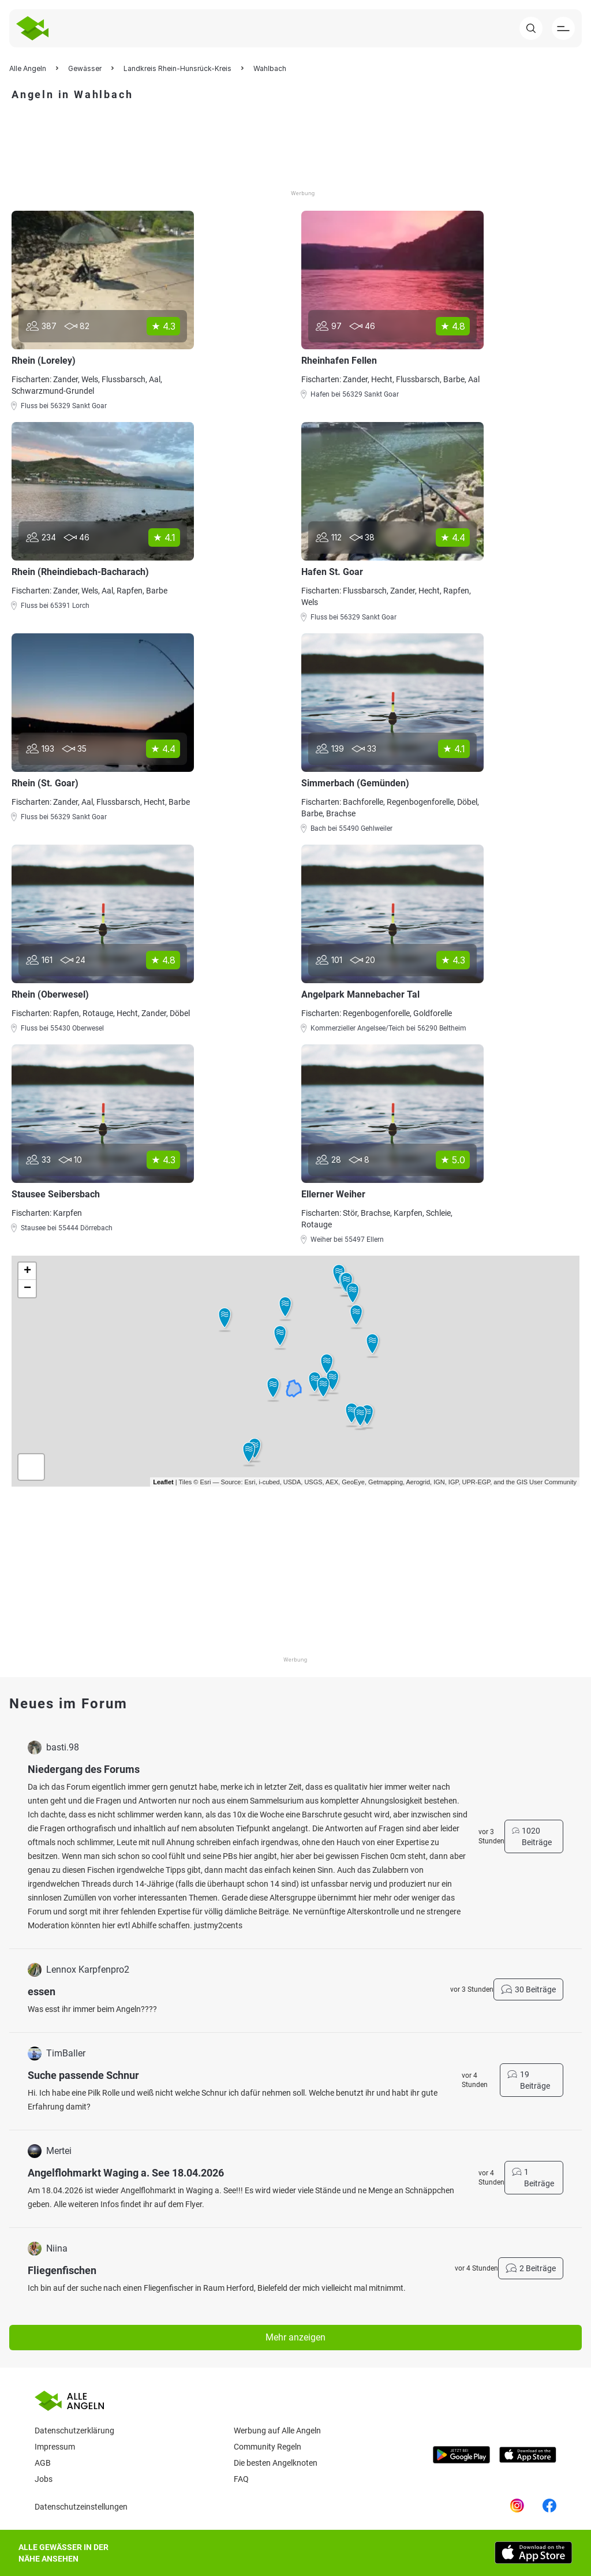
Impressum (55, 2446)
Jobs (44, 2479)
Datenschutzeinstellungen (81, 2506)
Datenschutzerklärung (74, 2430)
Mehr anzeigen (295, 2337)
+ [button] (27, 1271)
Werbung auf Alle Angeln (277, 2430)
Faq (241, 2479)
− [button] (27, 1288)
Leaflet (163, 1482)
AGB (43, 2462)
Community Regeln (267, 2446)
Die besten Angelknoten (275, 2462)
